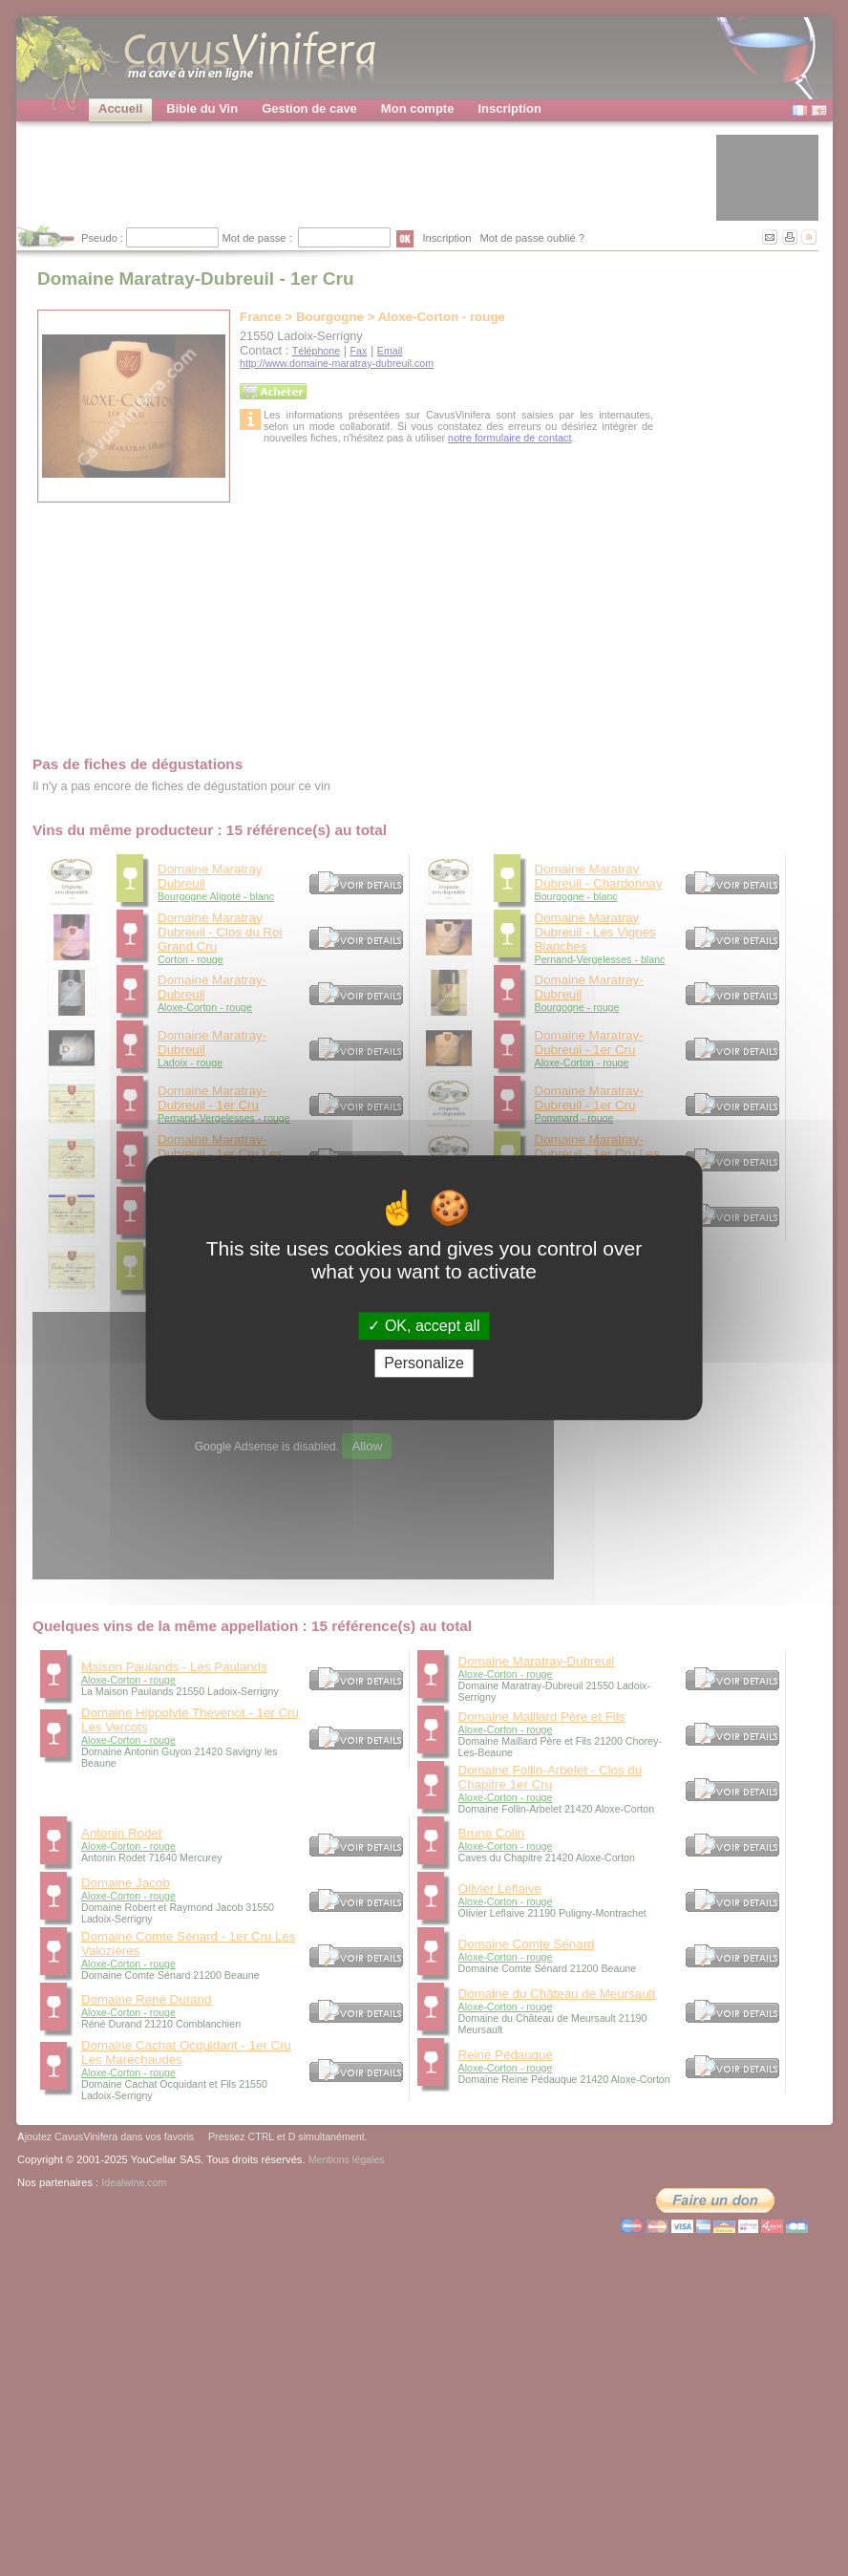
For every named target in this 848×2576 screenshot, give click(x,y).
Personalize (424, 1364)
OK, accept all (423, 1326)
